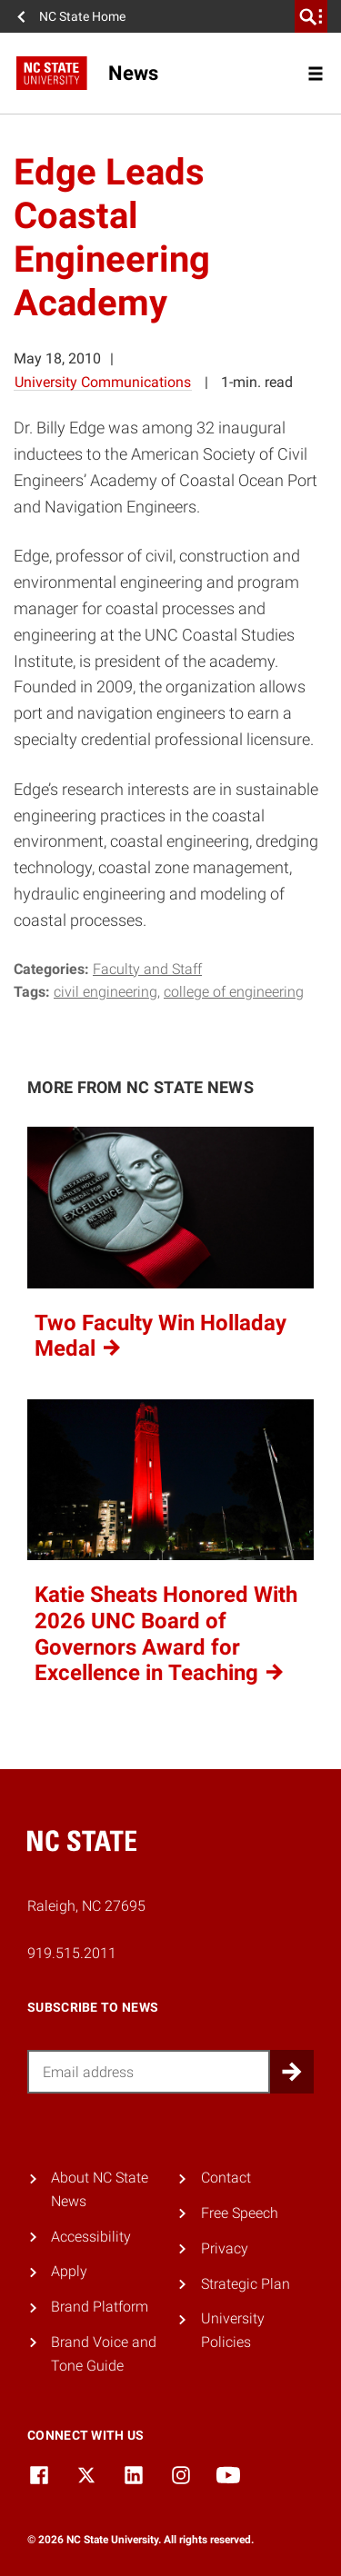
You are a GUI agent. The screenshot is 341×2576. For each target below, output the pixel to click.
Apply (69, 2271)
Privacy (224, 2248)
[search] (311, 16)
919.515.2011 (71, 1953)
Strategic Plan (245, 2284)
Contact (226, 2177)
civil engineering (105, 991)
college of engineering (234, 991)
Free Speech (239, 2213)
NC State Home (82, 16)
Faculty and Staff (147, 969)
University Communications (103, 382)
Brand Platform (99, 2306)
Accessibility (91, 2236)
